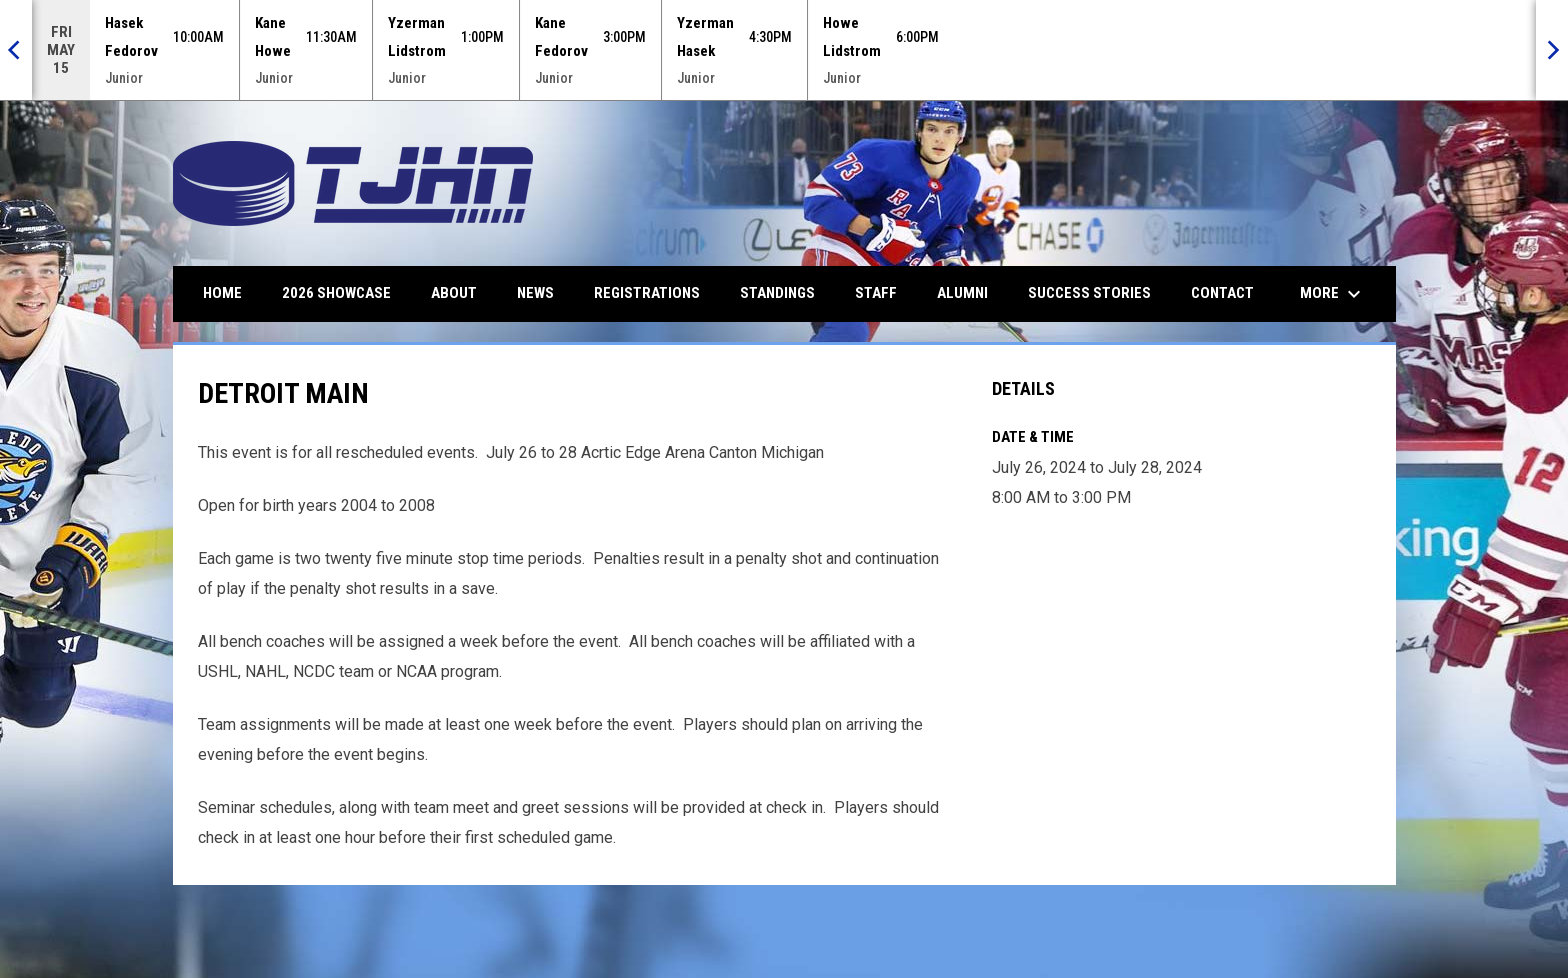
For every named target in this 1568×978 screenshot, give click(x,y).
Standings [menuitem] (777, 293)
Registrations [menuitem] (647, 293)
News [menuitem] (535, 293)
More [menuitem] (1333, 294)
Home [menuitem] (222, 293)
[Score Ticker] (784, 50)
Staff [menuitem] (876, 293)
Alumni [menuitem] (962, 293)
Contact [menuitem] (1222, 293)
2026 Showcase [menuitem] (336, 293)
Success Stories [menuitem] (1089, 293)
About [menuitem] (454, 293)
